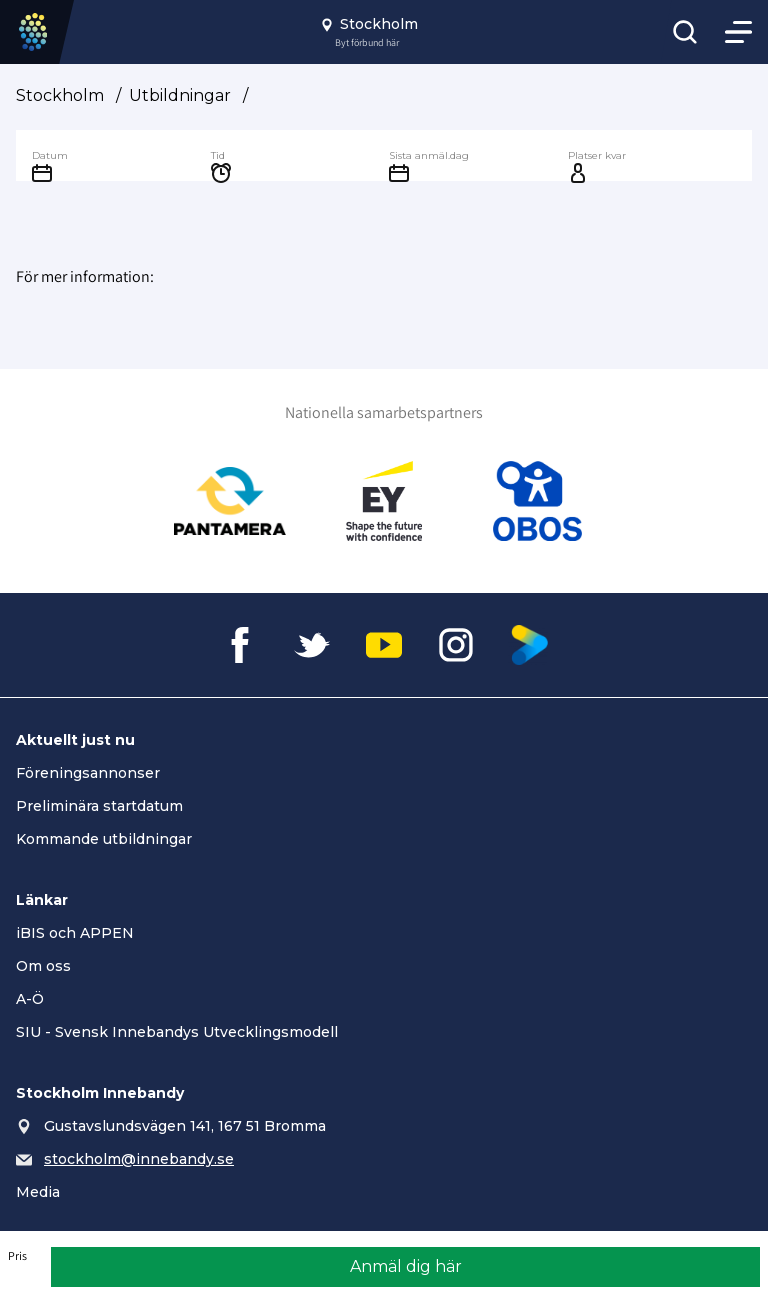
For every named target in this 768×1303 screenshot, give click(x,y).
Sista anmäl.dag (429, 155)
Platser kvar (597, 155)
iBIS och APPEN (75, 933)
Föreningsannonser (88, 773)
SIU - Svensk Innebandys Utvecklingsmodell (177, 1032)
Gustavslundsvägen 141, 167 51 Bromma (185, 1126)
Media (38, 1192)
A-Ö (30, 999)
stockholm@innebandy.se (139, 1159)
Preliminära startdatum (99, 806)
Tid (218, 155)
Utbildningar (180, 95)
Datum (50, 155)
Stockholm (60, 95)
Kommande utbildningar (104, 839)
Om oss (43, 966)
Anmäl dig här (406, 1266)
